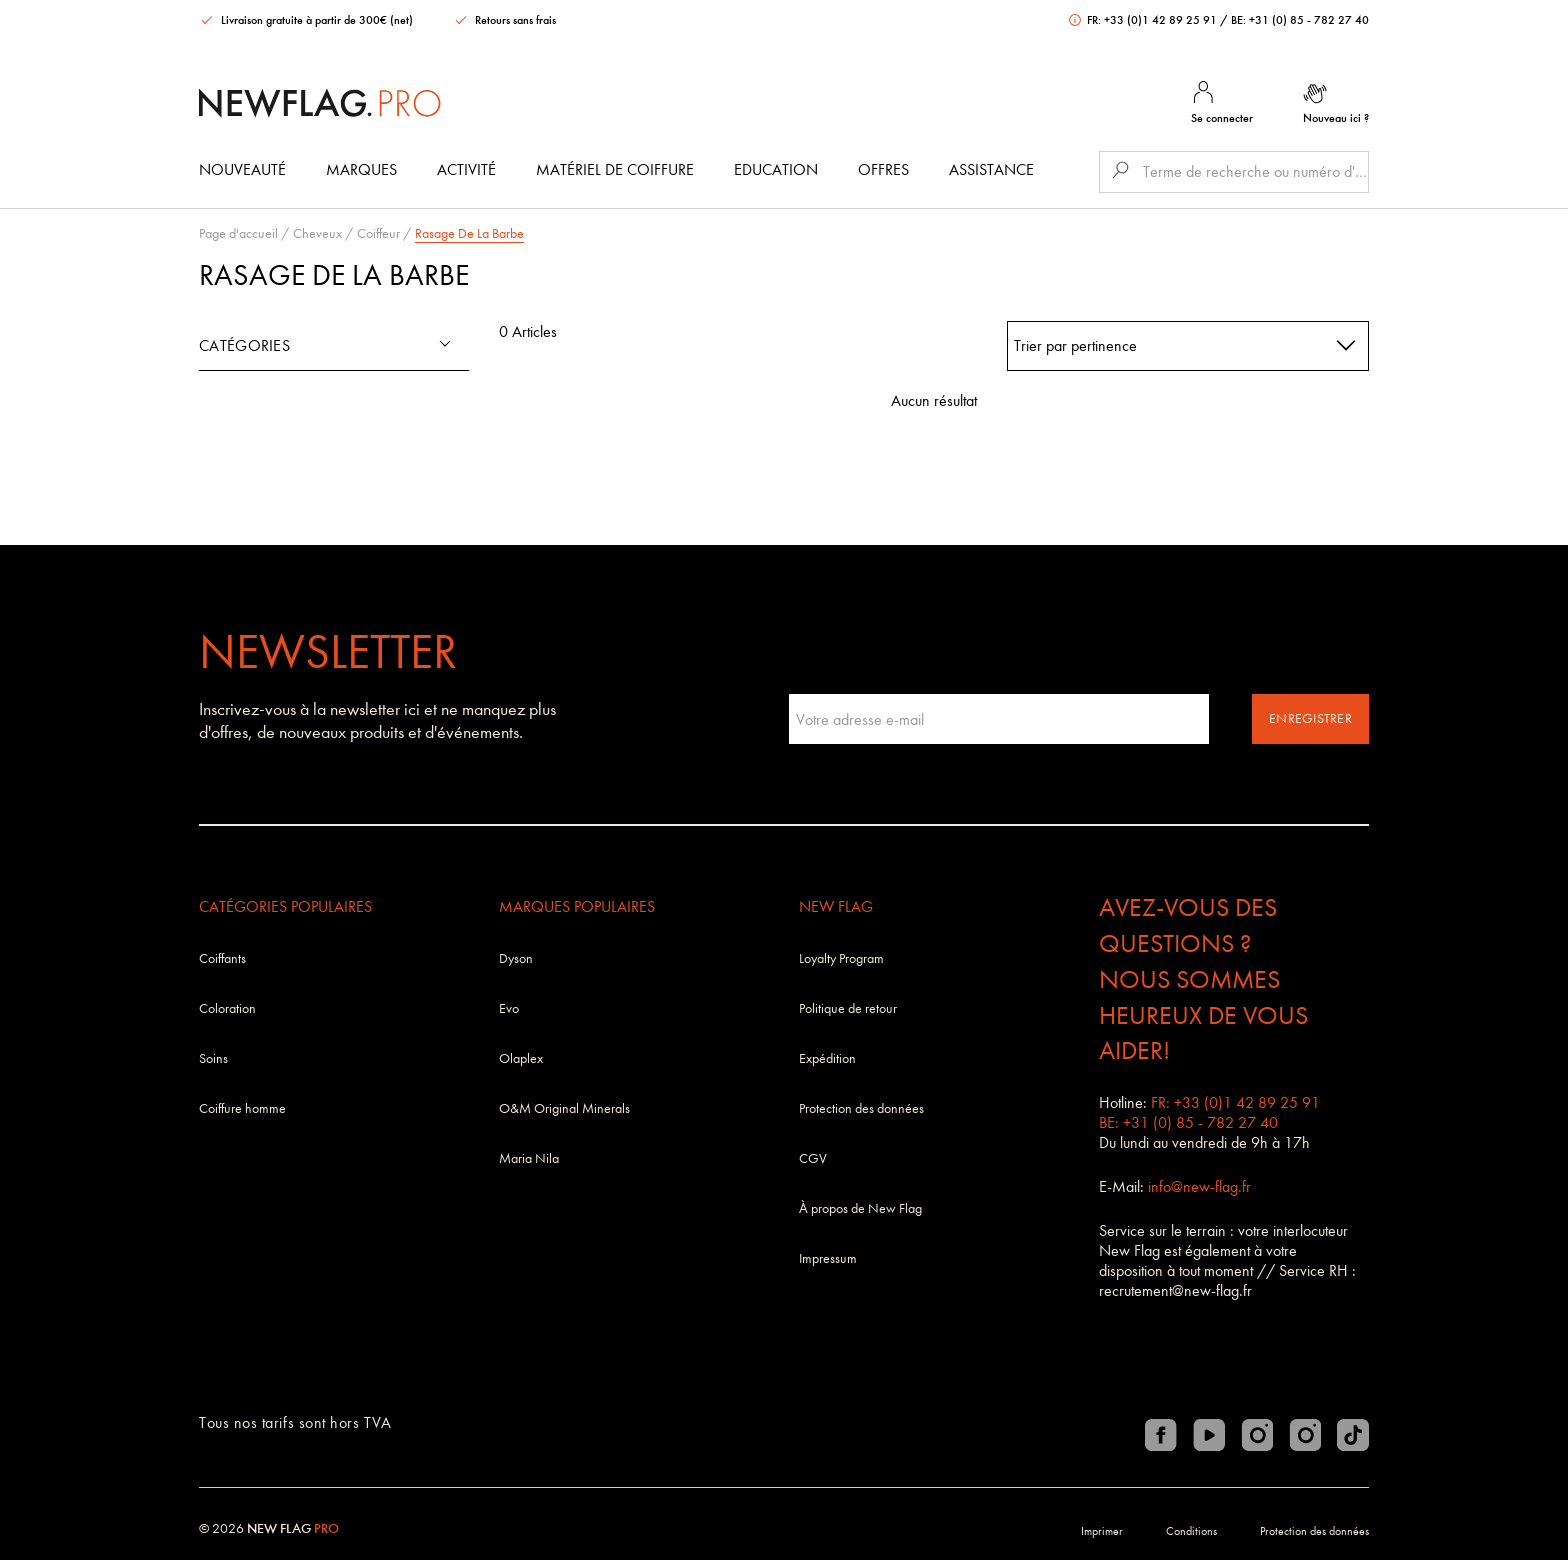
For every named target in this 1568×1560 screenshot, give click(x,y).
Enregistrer (1310, 718)
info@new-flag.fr (1199, 1186)
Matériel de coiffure (615, 169)
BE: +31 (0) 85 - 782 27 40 (1300, 20)
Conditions (1191, 1531)
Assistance (991, 169)
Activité (466, 169)
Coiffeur (378, 233)
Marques (361, 169)
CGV (813, 1158)
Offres (883, 169)
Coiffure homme (242, 1108)
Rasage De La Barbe (469, 233)
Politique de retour (848, 1008)
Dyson (516, 958)
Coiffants (222, 958)
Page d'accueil (238, 233)
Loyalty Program (841, 958)
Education (776, 169)
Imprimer (1102, 1531)
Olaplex (521, 1058)
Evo (509, 1008)
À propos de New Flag (860, 1208)
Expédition (827, 1058)
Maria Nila (529, 1158)
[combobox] (1188, 346)
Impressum (828, 1258)
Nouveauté (242, 169)
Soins (213, 1058)
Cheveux (317, 233)
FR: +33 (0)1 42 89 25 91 (1144, 20)
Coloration (227, 1008)
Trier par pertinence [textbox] (1075, 345)
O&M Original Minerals (564, 1108)
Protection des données (861, 1108)
